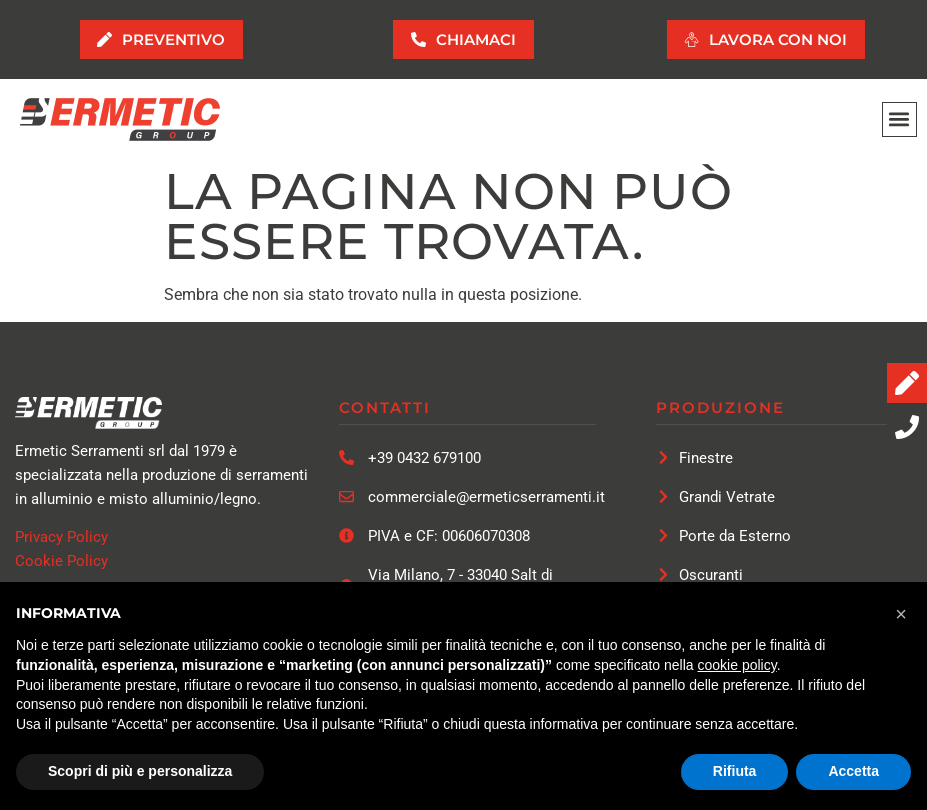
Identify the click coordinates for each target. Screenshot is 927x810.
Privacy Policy (61, 538)
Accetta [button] (853, 771)
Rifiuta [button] (735, 771)
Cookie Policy (61, 562)
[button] (899, 120)
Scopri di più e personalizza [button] (140, 771)
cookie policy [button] (737, 665)
